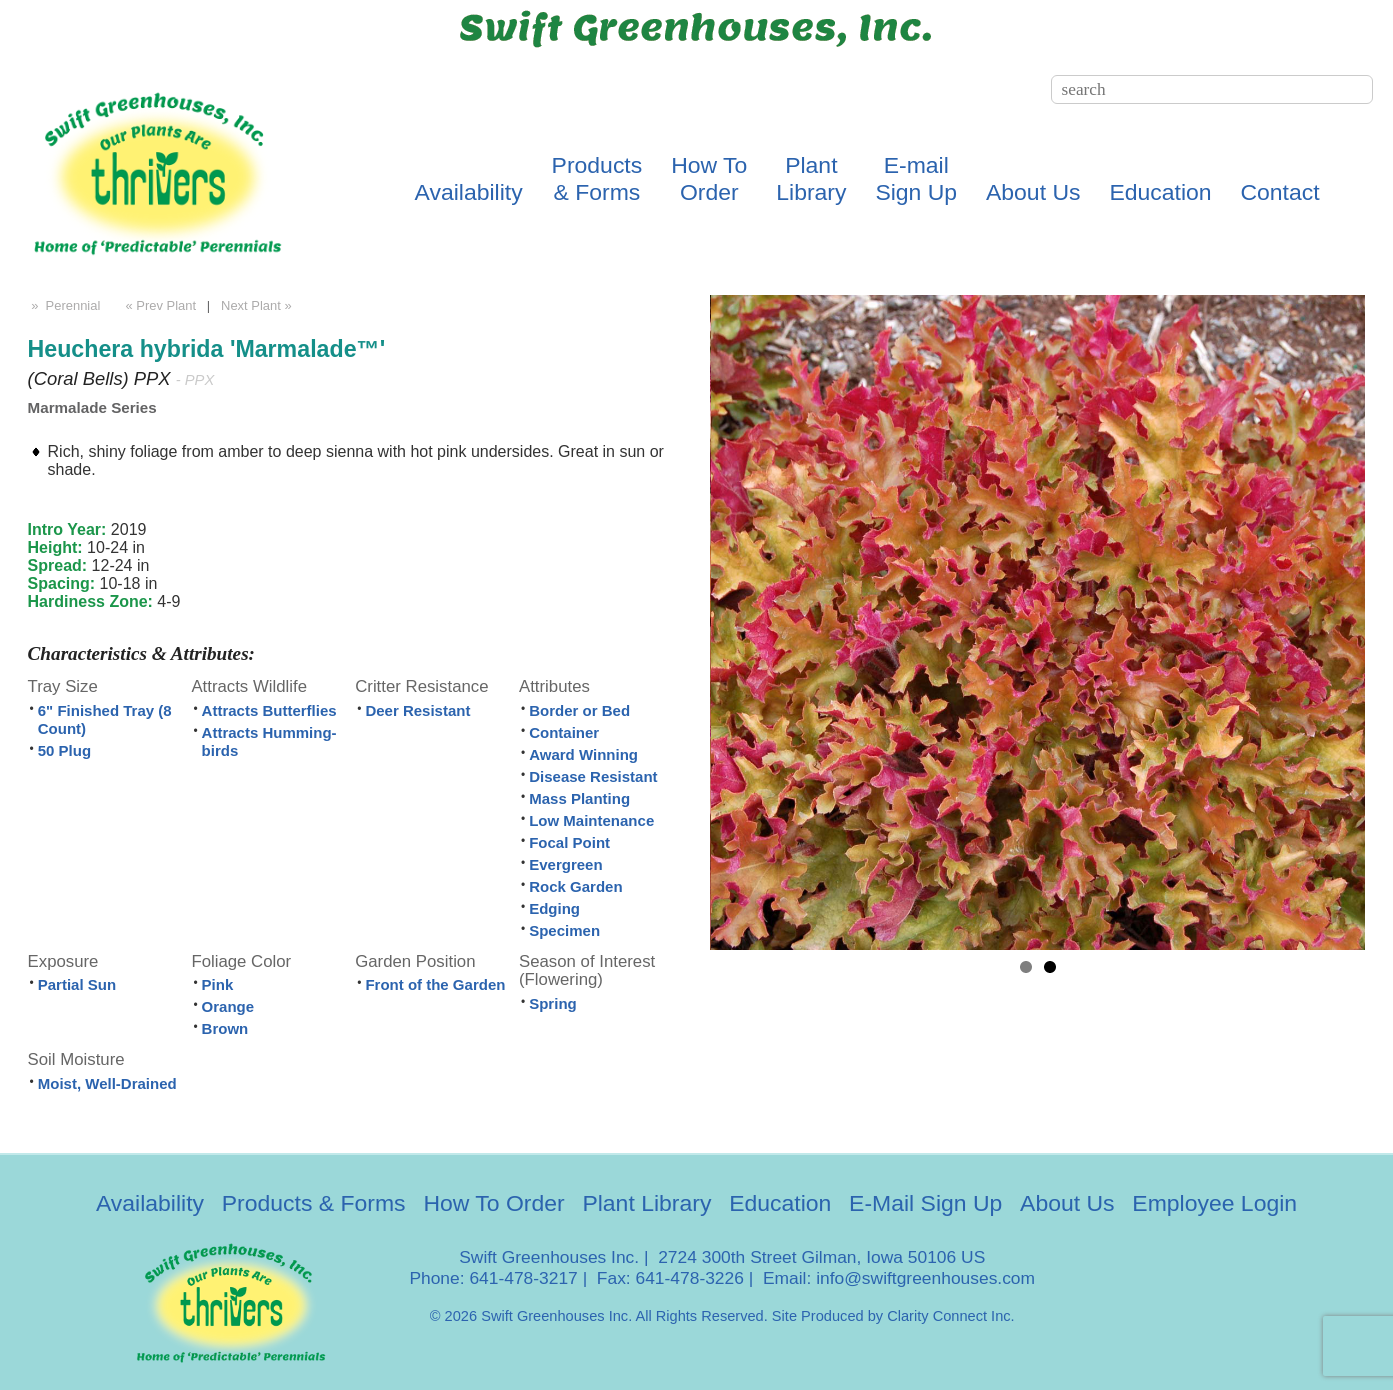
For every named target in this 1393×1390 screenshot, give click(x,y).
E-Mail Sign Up (925, 1203)
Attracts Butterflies (269, 710)
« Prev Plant (159, 305)
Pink (218, 984)
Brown (225, 1028)
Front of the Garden (435, 984)
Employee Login (1214, 1203)
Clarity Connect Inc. (950, 1316)
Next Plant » (258, 305)
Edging (554, 908)
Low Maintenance (591, 820)
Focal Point (569, 842)
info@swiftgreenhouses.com (925, 1278)
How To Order (493, 1203)
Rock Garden (575, 886)
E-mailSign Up (916, 178)
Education (1160, 192)
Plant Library (646, 1203)
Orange (228, 1006)
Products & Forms (314, 1203)
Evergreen (565, 864)
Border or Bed (579, 710)
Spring (553, 1003)
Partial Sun (77, 984)
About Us (1033, 192)
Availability (469, 192)
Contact (1279, 192)
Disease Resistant (593, 776)
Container (564, 732)
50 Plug (64, 750)
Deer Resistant (417, 710)
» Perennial (64, 305)
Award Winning (583, 754)
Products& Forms (597, 178)
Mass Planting (579, 798)
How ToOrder (709, 178)
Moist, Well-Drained (107, 1083)
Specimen (564, 930)
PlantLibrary (811, 178)
